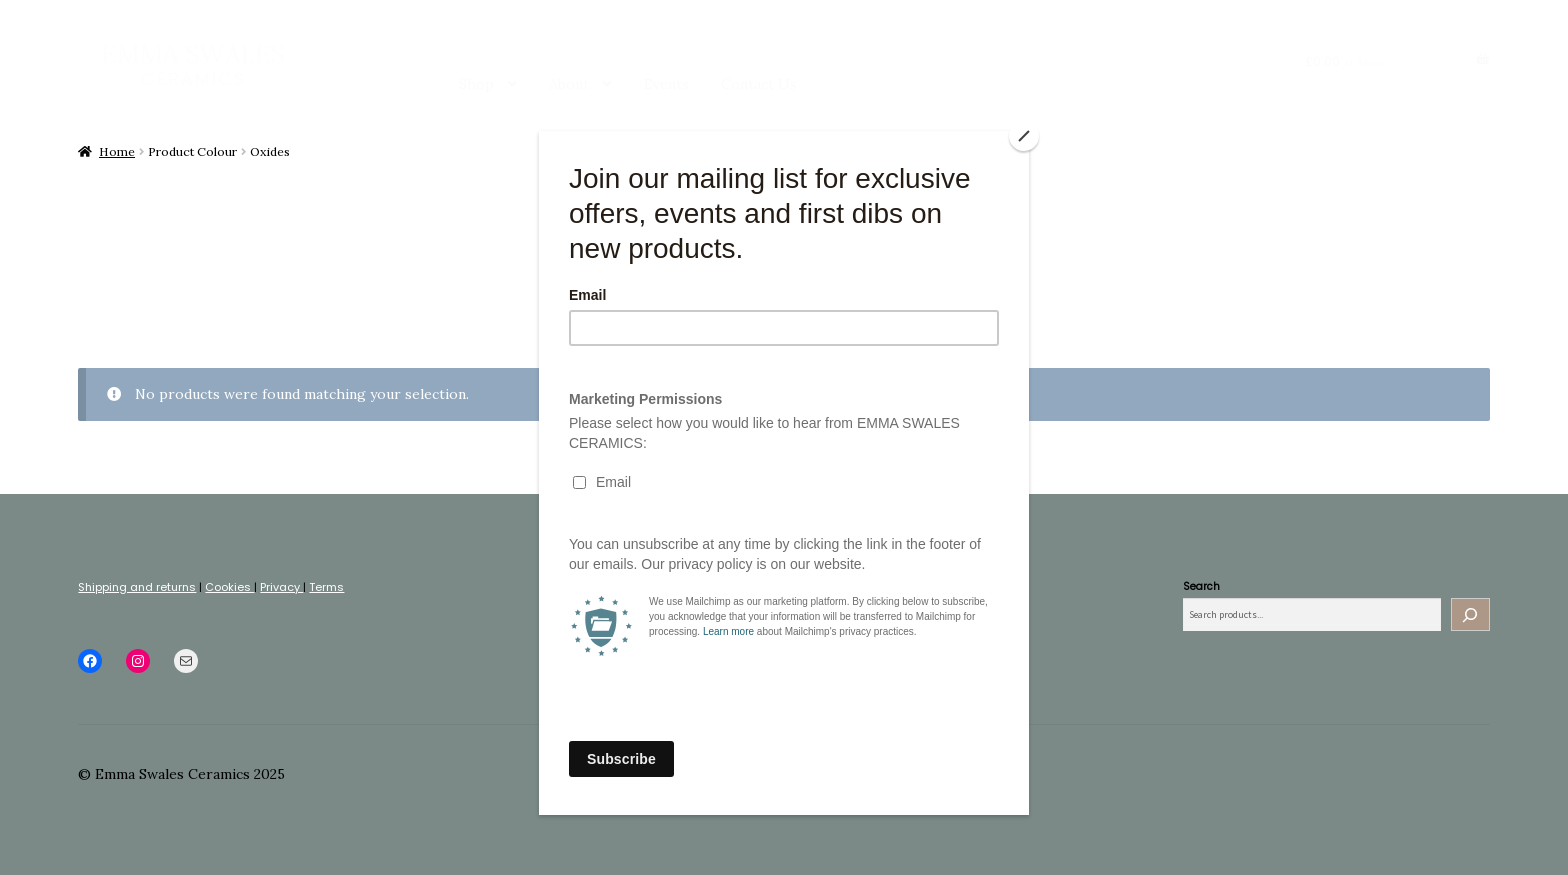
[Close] (1024, 136)
